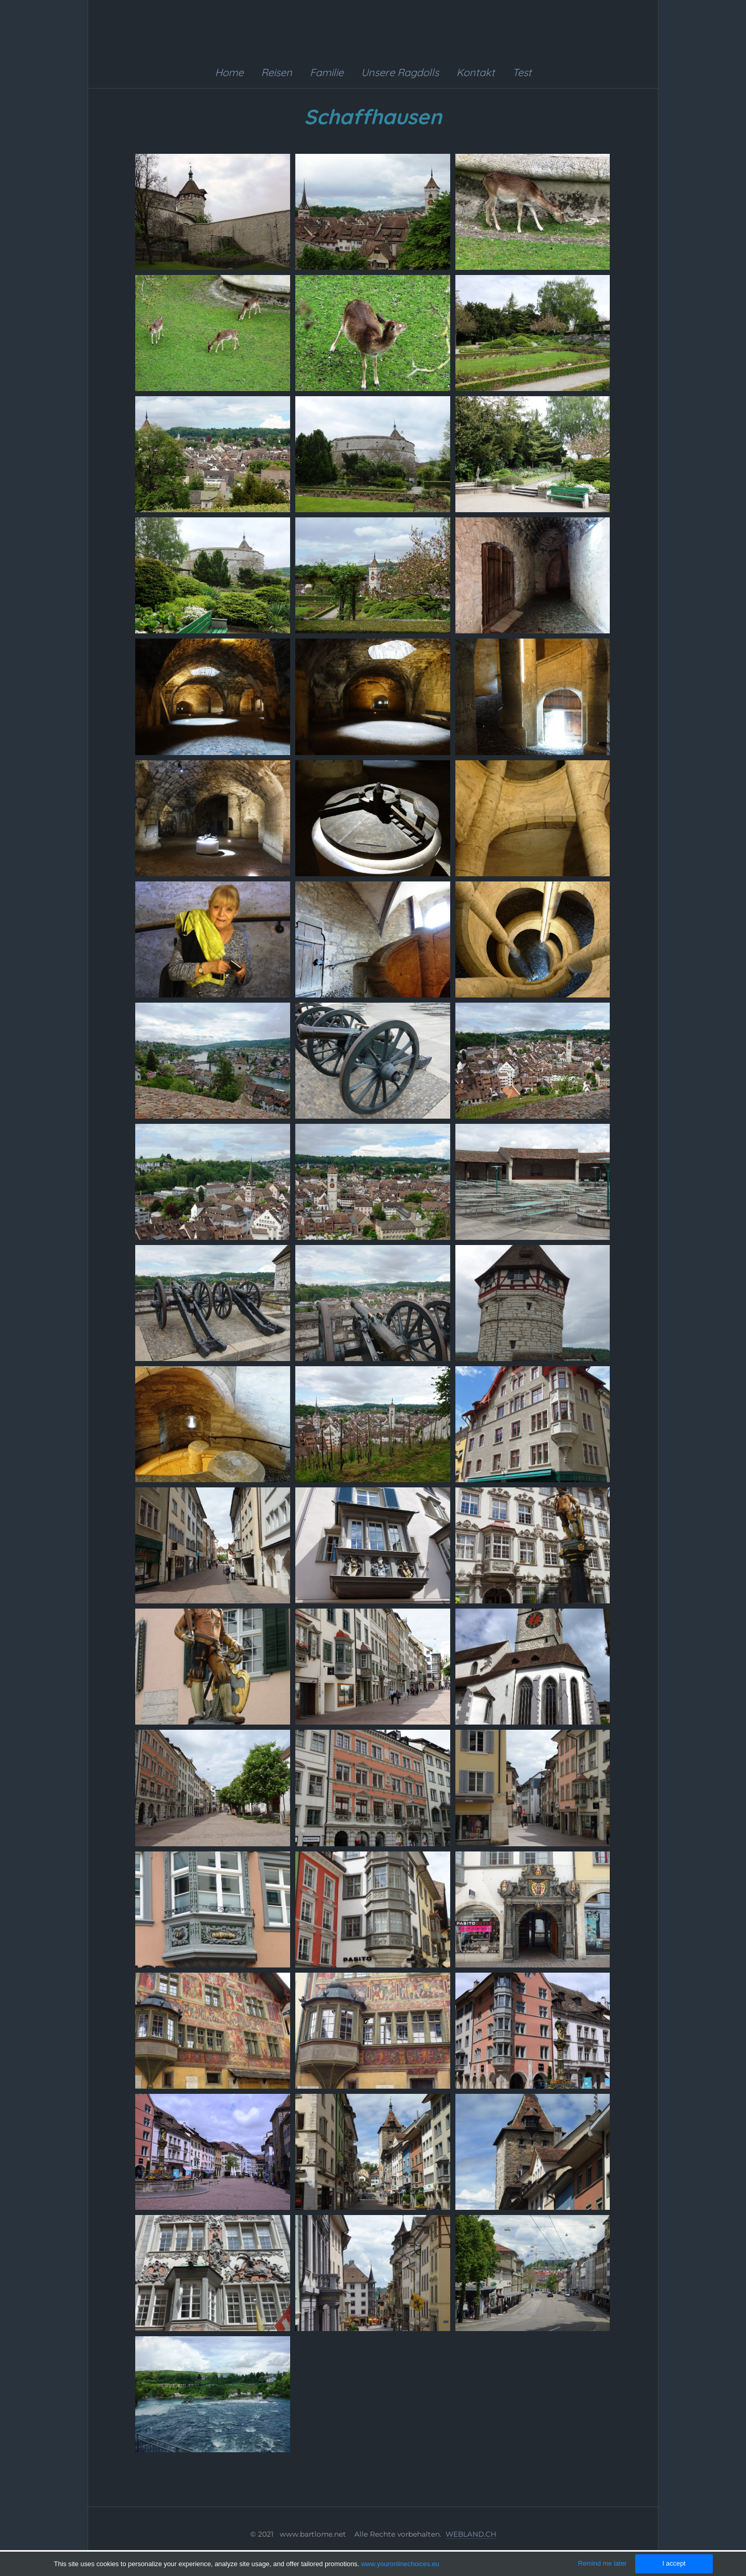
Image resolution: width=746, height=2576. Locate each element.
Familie (326, 72)
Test (522, 72)
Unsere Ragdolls (400, 72)
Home (229, 72)
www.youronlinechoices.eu (400, 2564)
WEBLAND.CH (471, 2534)
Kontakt (475, 72)
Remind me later (602, 2563)
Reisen (276, 72)
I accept (673, 2563)
